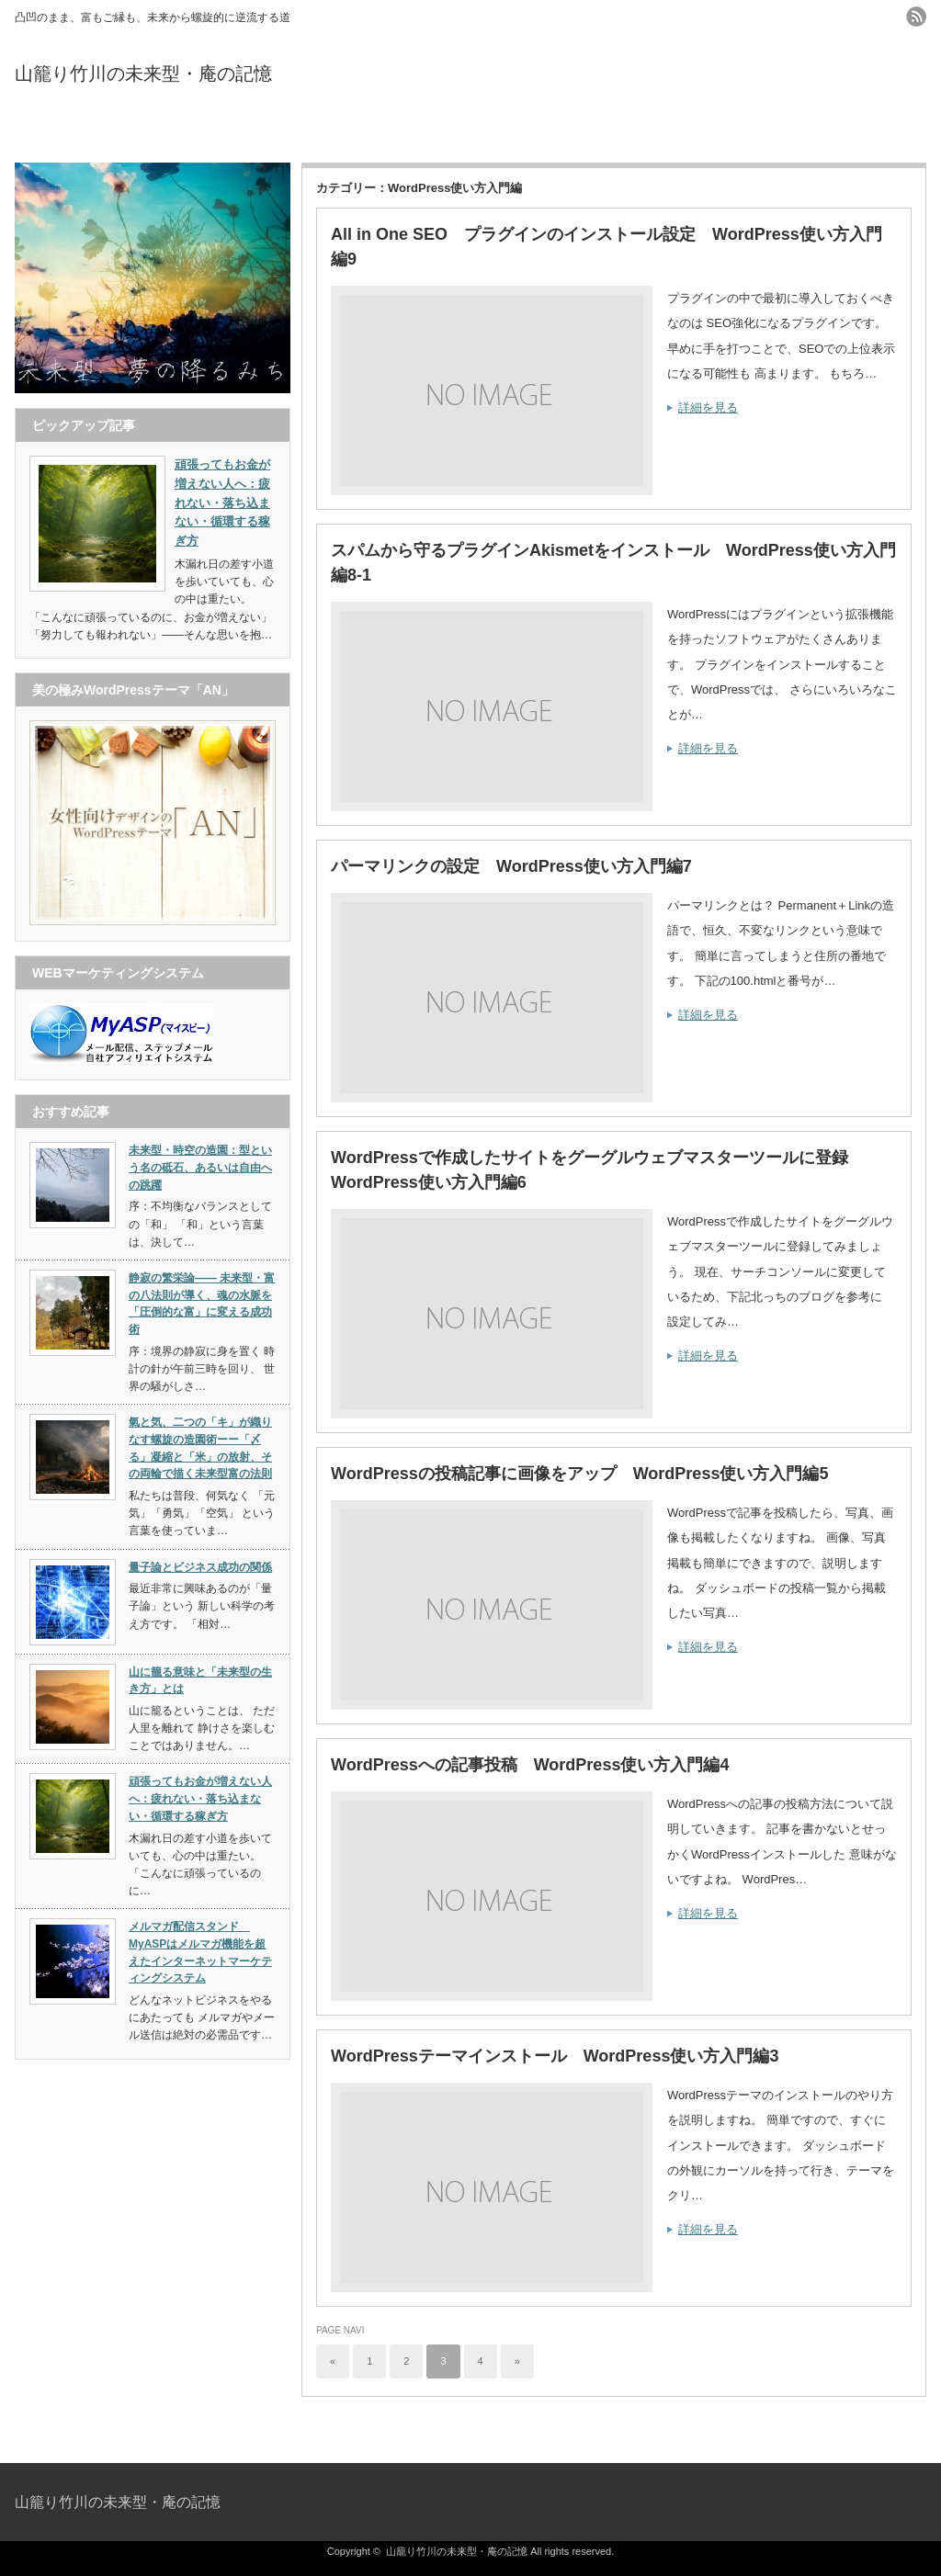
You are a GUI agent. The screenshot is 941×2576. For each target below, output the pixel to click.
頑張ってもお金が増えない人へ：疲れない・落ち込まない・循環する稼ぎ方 (200, 1798)
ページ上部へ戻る (925, 2423)
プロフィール (470, 131)
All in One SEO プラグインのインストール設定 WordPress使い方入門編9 (606, 246)
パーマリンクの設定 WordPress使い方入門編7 (511, 866)
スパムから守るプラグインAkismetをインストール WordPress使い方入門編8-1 (613, 562)
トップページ (166, 131)
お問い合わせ (775, 131)
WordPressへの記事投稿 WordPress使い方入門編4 (530, 1765)
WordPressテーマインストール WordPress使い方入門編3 (554, 2056)
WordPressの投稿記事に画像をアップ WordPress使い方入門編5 (579, 1473)
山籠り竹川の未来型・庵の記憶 (143, 73)
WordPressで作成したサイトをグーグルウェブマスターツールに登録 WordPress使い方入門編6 (598, 1170)
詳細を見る (708, 407)
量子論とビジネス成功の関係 (200, 1567)
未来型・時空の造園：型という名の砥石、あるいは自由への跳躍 (200, 1167)
